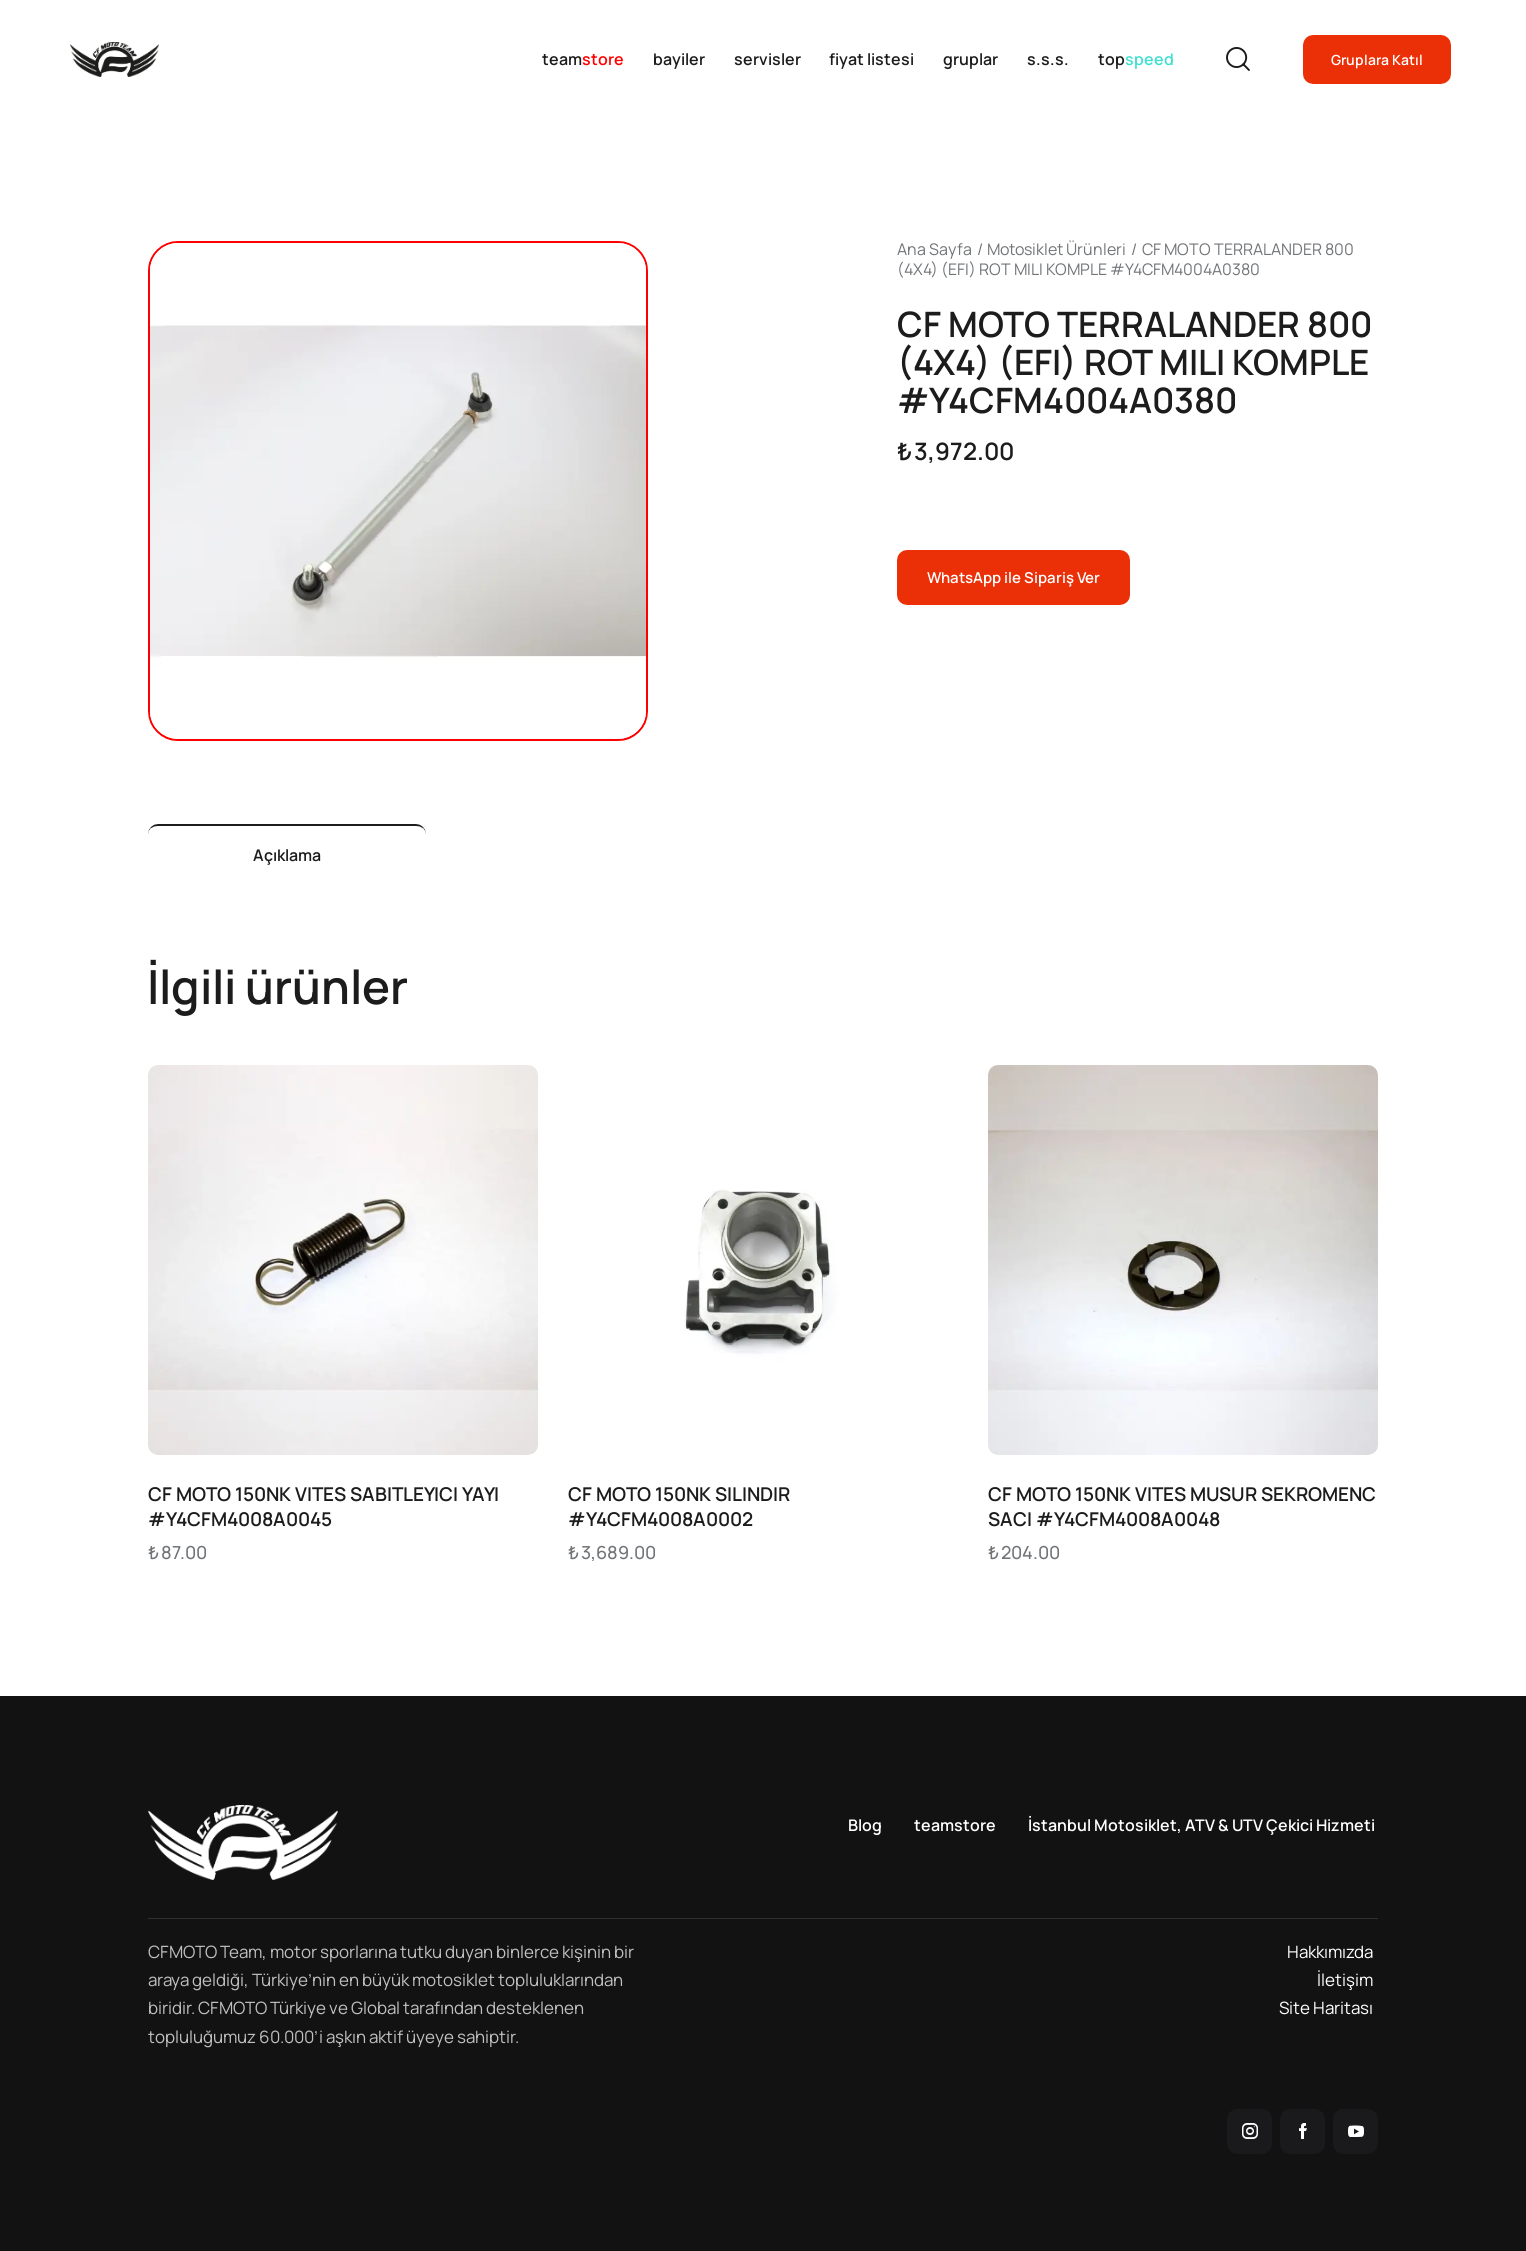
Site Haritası (1326, 2007)
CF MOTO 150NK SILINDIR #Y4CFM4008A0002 (679, 1506)
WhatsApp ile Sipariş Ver (1013, 577)
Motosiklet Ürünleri (1056, 249)
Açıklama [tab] (287, 855)
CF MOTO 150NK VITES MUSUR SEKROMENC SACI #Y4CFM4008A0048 (1182, 1506)
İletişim (1345, 1979)
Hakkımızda (1330, 1951)
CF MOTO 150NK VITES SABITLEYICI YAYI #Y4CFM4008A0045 (323, 1506)
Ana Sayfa (934, 249)
